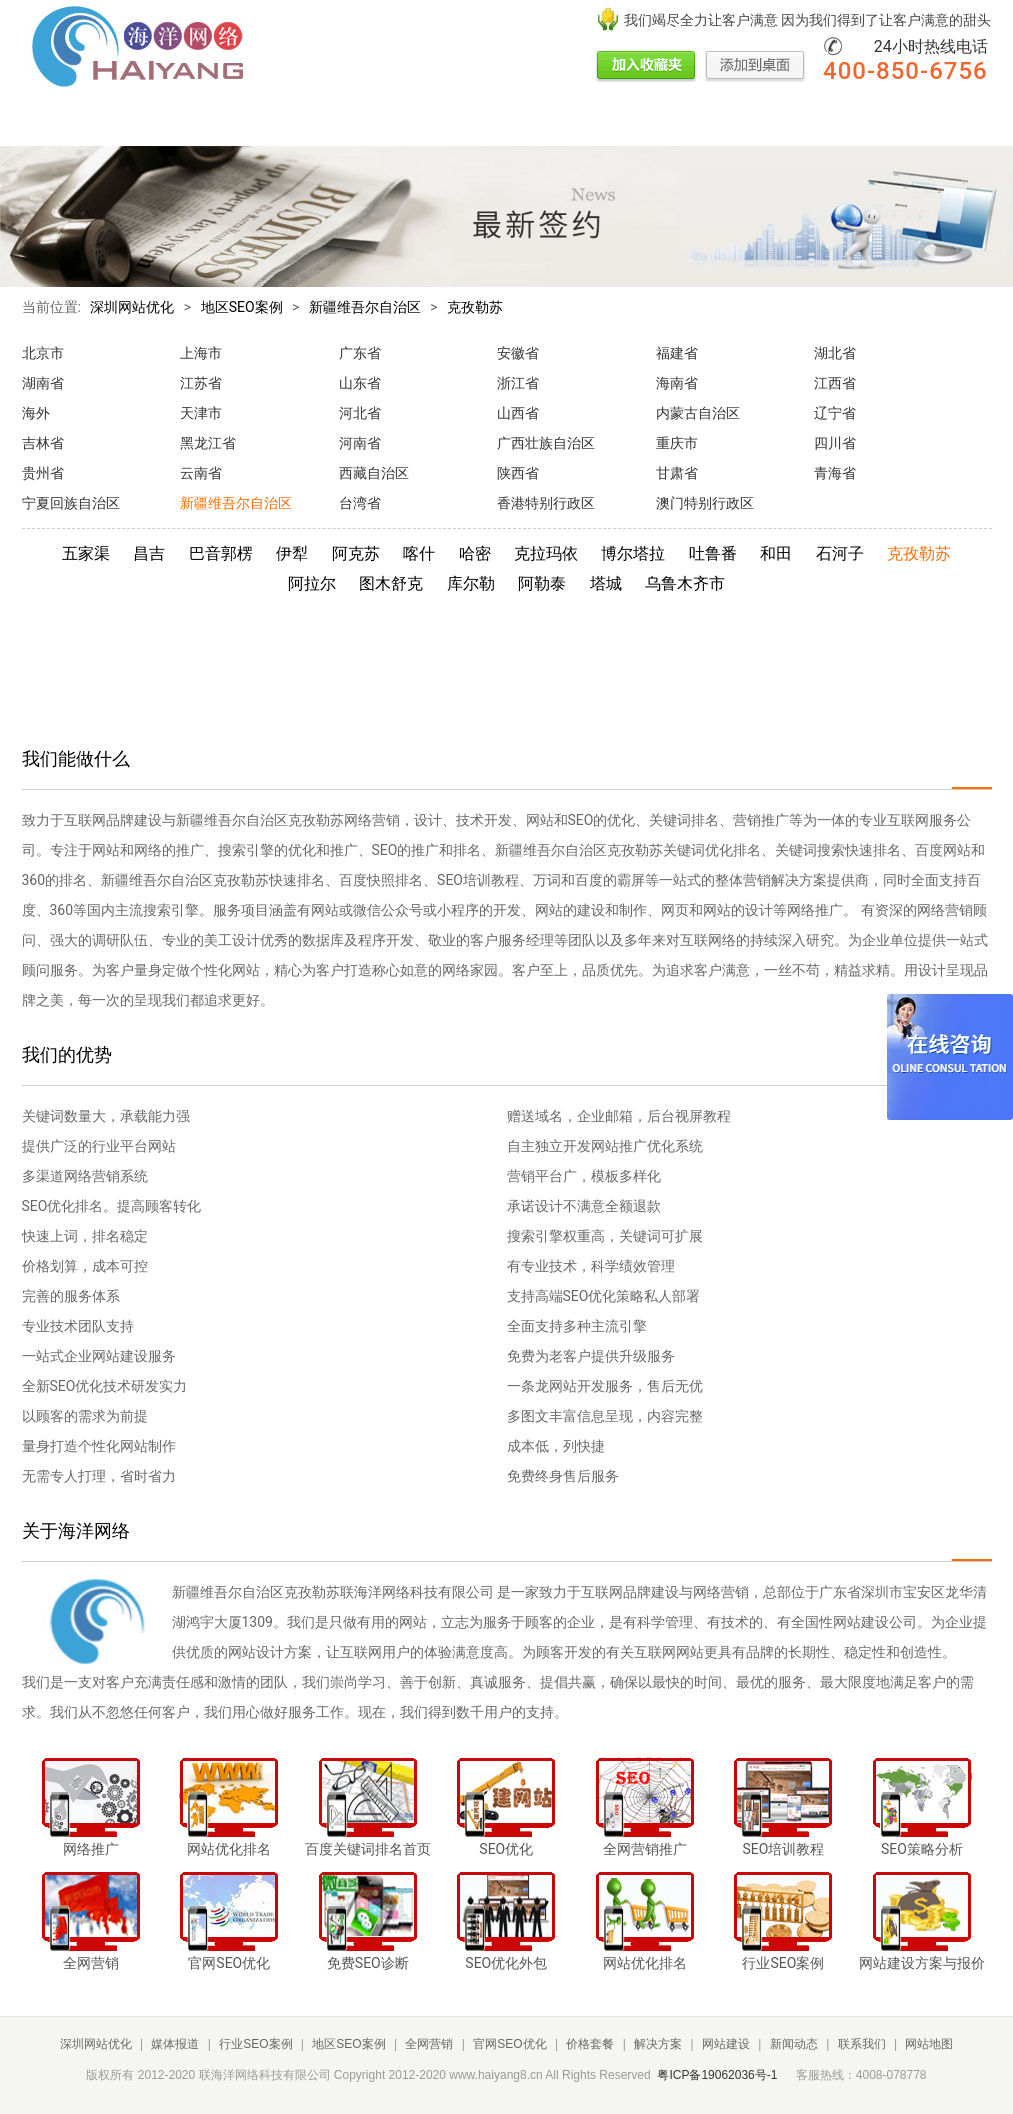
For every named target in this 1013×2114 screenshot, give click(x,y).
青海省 (835, 473)
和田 (776, 553)
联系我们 (807, 123)
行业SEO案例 (199, 123)
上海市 (201, 353)
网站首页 (50, 123)
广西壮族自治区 (546, 443)
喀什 (419, 553)
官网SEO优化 (454, 123)
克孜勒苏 (475, 307)
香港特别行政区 (546, 503)
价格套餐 (535, 123)
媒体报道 (118, 123)
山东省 (360, 383)
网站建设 (671, 123)
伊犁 (292, 553)
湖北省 (835, 353)
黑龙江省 (208, 443)
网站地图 (929, 2044)
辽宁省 (835, 413)
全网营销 (373, 123)
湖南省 (43, 383)
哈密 (475, 553)
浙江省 (518, 383)
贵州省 (43, 473)
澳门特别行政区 (705, 503)
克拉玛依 (546, 553)
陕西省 (518, 473)
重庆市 (677, 443)
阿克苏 (356, 553)
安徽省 (518, 353)
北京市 (43, 353)
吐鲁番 (713, 553)
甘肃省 (677, 473)
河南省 (360, 443)
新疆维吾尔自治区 (365, 307)
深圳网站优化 (132, 307)
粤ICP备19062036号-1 (717, 2075)
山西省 (518, 413)
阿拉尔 (312, 583)
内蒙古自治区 (698, 413)
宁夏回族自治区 (71, 503)
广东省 (360, 353)
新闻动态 (739, 123)
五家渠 (86, 553)
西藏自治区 (374, 473)
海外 (36, 413)
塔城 (606, 583)
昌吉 (149, 553)
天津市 (201, 413)
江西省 (835, 383)
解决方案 (603, 123)
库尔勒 (471, 583)
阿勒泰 (542, 583)
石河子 (840, 553)
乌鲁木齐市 (685, 583)
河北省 (360, 413)
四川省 (835, 443)
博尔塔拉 (633, 553)
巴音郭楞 (221, 553)
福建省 (677, 353)
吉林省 (43, 443)
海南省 (677, 383)
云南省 (201, 473)
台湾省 (360, 503)
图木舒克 (391, 583)
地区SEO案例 (292, 123)
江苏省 (201, 383)
